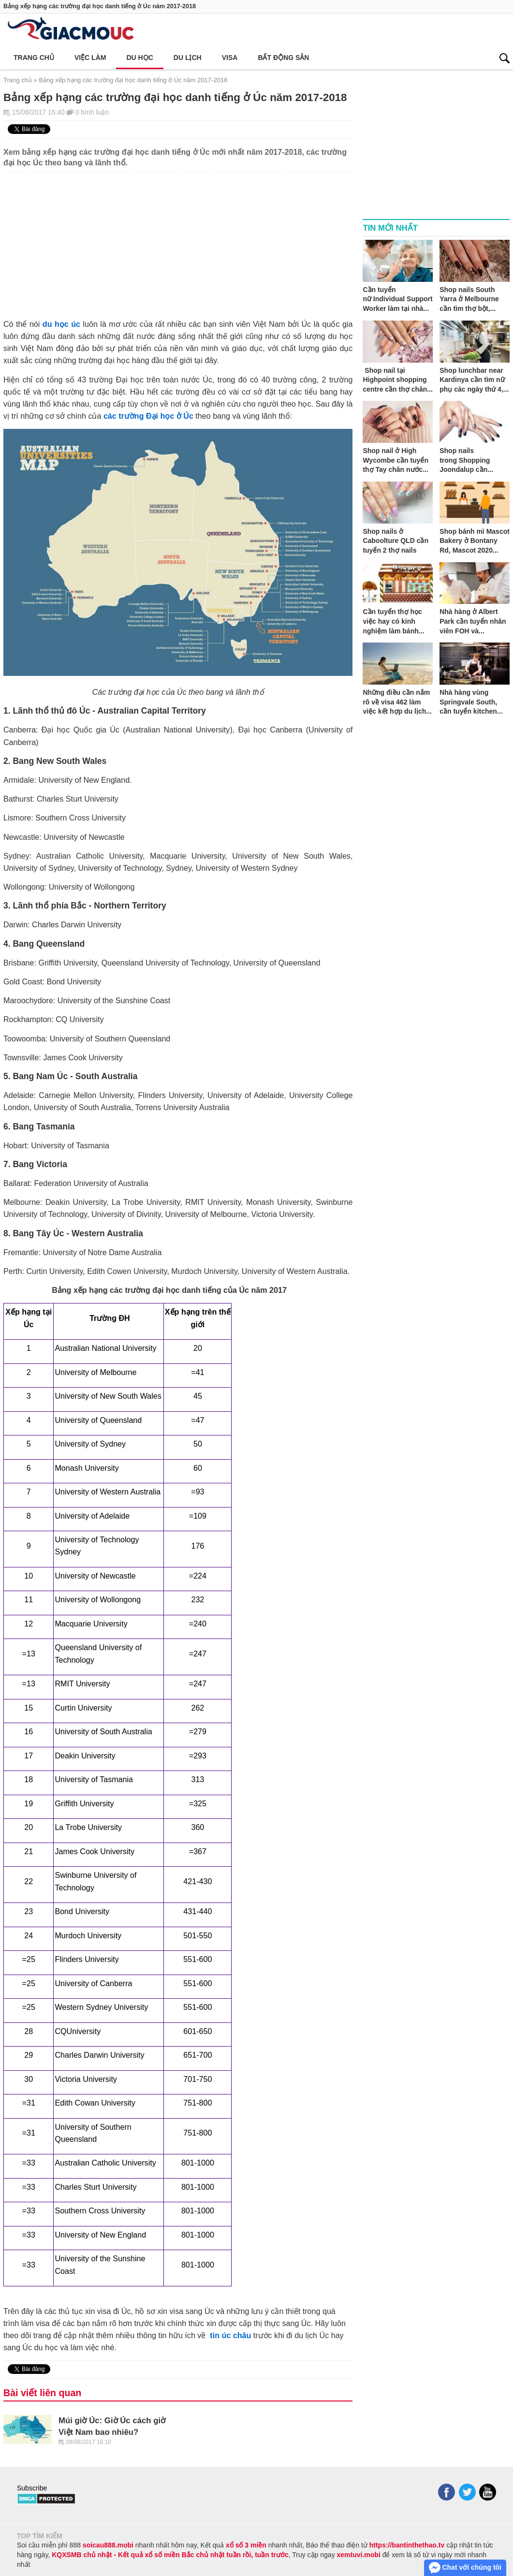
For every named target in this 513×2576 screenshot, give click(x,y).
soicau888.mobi (108, 2545)
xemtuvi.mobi (359, 2555)
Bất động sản (283, 57)
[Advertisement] (177, 240)
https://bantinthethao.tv (407, 2545)
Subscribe (32, 2488)
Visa (230, 57)
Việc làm (90, 57)
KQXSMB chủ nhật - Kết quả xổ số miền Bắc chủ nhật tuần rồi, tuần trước (170, 2555)
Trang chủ (34, 57)
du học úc (61, 324)
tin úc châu (230, 2335)
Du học (139, 57)
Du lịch (188, 57)
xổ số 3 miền (246, 2545)
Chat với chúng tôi (465, 2568)
